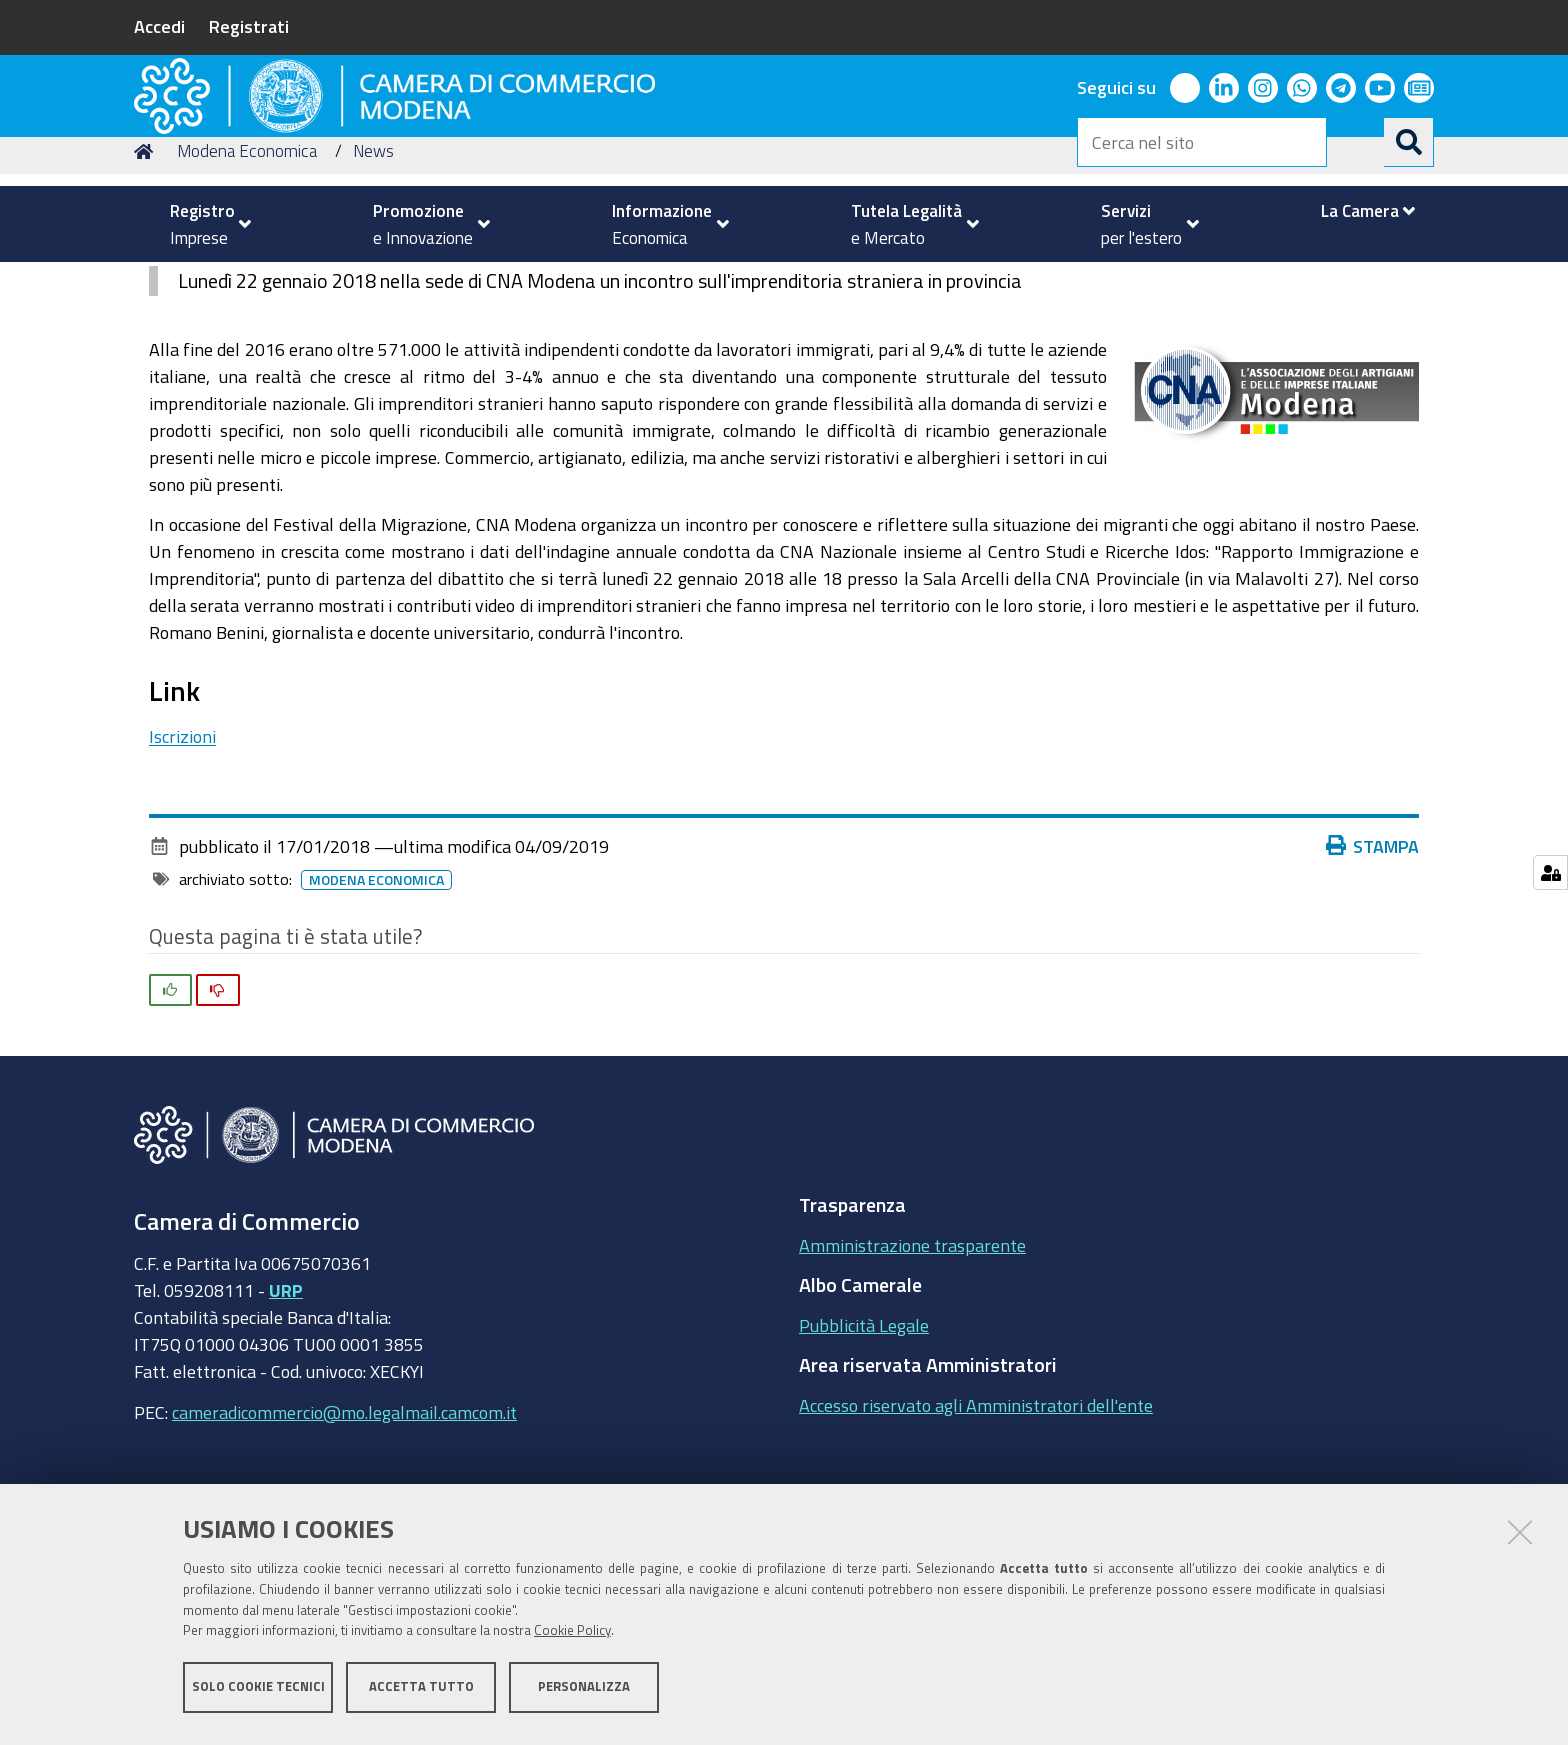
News (373, 283)
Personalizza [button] (584, 1692)
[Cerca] (1409, 142)
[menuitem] (202, 224)
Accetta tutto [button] (421, 1692)
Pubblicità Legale (864, 1457)
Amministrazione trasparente (912, 1377)
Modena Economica (247, 283)
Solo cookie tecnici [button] (258, 1692)
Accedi (159, 26)
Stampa (1373, 978)
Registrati (249, 26)
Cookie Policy (572, 1637)
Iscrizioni (182, 869)
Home (147, 283)
